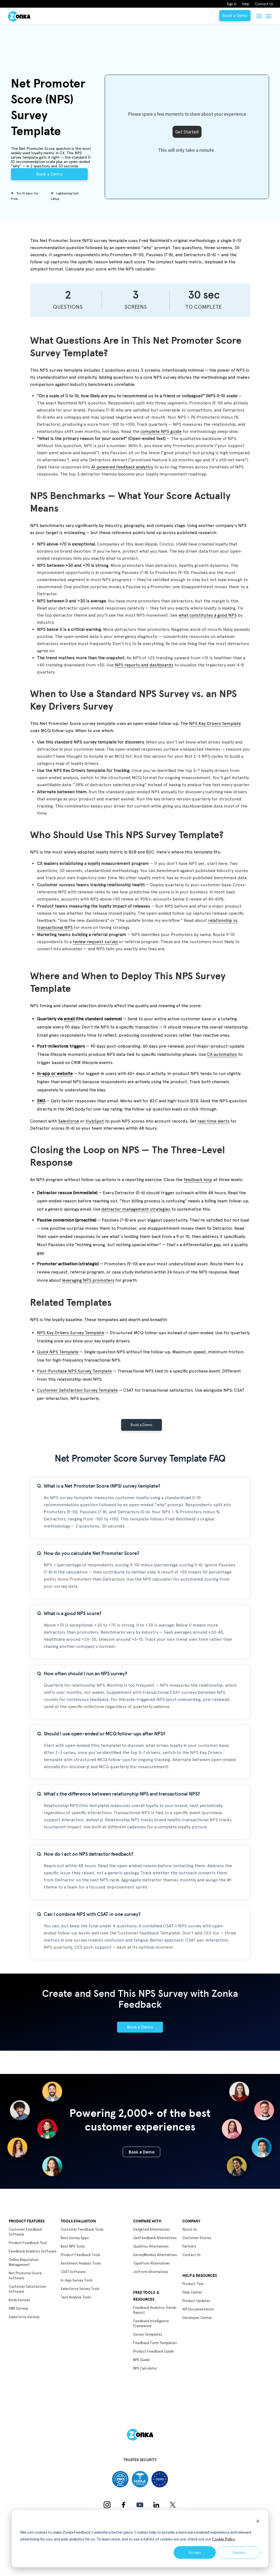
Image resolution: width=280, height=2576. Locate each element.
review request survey (95, 941)
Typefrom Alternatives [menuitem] (151, 2263)
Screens (135, 307)
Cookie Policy (223, 2539)
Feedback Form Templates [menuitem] (155, 2343)
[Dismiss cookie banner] (258, 2522)
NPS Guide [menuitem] (141, 2360)
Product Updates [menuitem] (196, 2301)
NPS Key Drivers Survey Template (70, 1332)
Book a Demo (234, 15)
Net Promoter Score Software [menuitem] (25, 2275)
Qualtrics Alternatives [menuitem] (151, 2246)
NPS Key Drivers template (215, 723)
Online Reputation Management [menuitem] (24, 2262)
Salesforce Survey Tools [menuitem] (80, 2289)
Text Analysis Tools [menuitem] (76, 2297)
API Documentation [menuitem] (198, 2309)
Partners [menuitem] (189, 2246)
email (69, 1018)
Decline (238, 2552)
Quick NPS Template (57, 1351)
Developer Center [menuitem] (197, 2318)
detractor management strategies (135, 1209)
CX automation (222, 1054)
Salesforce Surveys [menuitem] (24, 2317)
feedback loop (198, 1179)
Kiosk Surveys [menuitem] (19, 2300)
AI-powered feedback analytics (122, 467)
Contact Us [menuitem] (264, 4)
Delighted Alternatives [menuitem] (151, 2229)
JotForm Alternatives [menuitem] (150, 2272)
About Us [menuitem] (189, 2229)
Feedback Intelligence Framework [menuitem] (151, 2323)
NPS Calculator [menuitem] (145, 2368)
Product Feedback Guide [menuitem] (153, 2351)
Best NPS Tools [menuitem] (73, 2246)
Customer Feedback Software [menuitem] (25, 2231)
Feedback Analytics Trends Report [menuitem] (155, 2310)
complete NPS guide (161, 431)
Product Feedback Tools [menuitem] (80, 2255)
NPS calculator (140, 269)
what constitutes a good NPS (208, 615)
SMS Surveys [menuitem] (18, 2308)
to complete (203, 307)
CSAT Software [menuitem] (73, 2272)
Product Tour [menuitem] (193, 2284)
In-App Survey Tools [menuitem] (77, 2280)
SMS (41, 1100)
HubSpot (95, 1121)
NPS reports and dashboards (144, 665)
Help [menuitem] (245, 4)
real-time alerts (213, 1121)
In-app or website (55, 1073)
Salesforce (68, 1121)
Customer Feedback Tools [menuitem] (82, 2229)
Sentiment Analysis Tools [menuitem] (81, 2263)
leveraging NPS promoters (88, 1280)
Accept (194, 2552)
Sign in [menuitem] (232, 4)
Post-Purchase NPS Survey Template (74, 1371)
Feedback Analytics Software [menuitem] (33, 2251)
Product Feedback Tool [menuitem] (28, 2243)
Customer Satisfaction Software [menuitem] (27, 2289)
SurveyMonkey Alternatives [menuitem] (155, 2255)
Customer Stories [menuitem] (196, 2238)
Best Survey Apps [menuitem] (75, 2238)
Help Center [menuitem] (192, 2292)
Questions (68, 307)
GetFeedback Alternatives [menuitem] (155, 2238)
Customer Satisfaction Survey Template (77, 1390)
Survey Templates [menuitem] (147, 2334)
